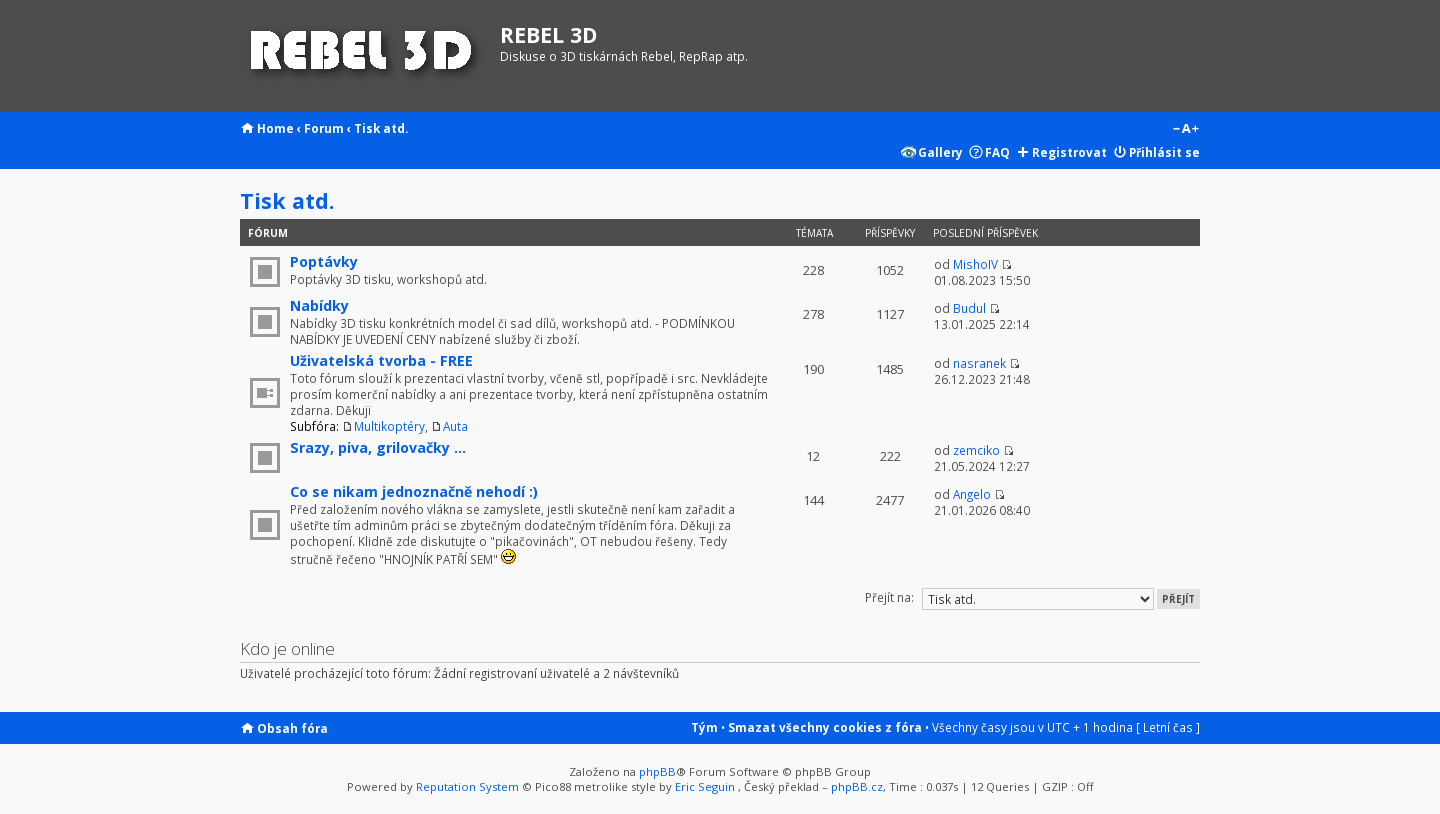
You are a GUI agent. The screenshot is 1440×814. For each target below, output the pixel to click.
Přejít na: (889, 597)
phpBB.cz (857, 786)
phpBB (657, 771)
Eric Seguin (705, 786)
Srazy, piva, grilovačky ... (378, 447)
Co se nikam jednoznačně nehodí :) (414, 491)
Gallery (940, 152)
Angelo (972, 494)
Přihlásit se (1164, 152)
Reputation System (467, 786)
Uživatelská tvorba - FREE (381, 360)
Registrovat (1069, 152)
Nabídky (319, 305)
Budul (969, 308)
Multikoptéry (389, 426)
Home (275, 128)
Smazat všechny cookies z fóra (825, 727)
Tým (704, 727)
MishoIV (975, 264)
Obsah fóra (292, 728)
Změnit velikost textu (1185, 130)
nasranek (979, 363)
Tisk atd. (381, 128)
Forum (324, 128)
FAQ (997, 152)
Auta (455, 426)
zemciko (976, 450)
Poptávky (324, 261)
